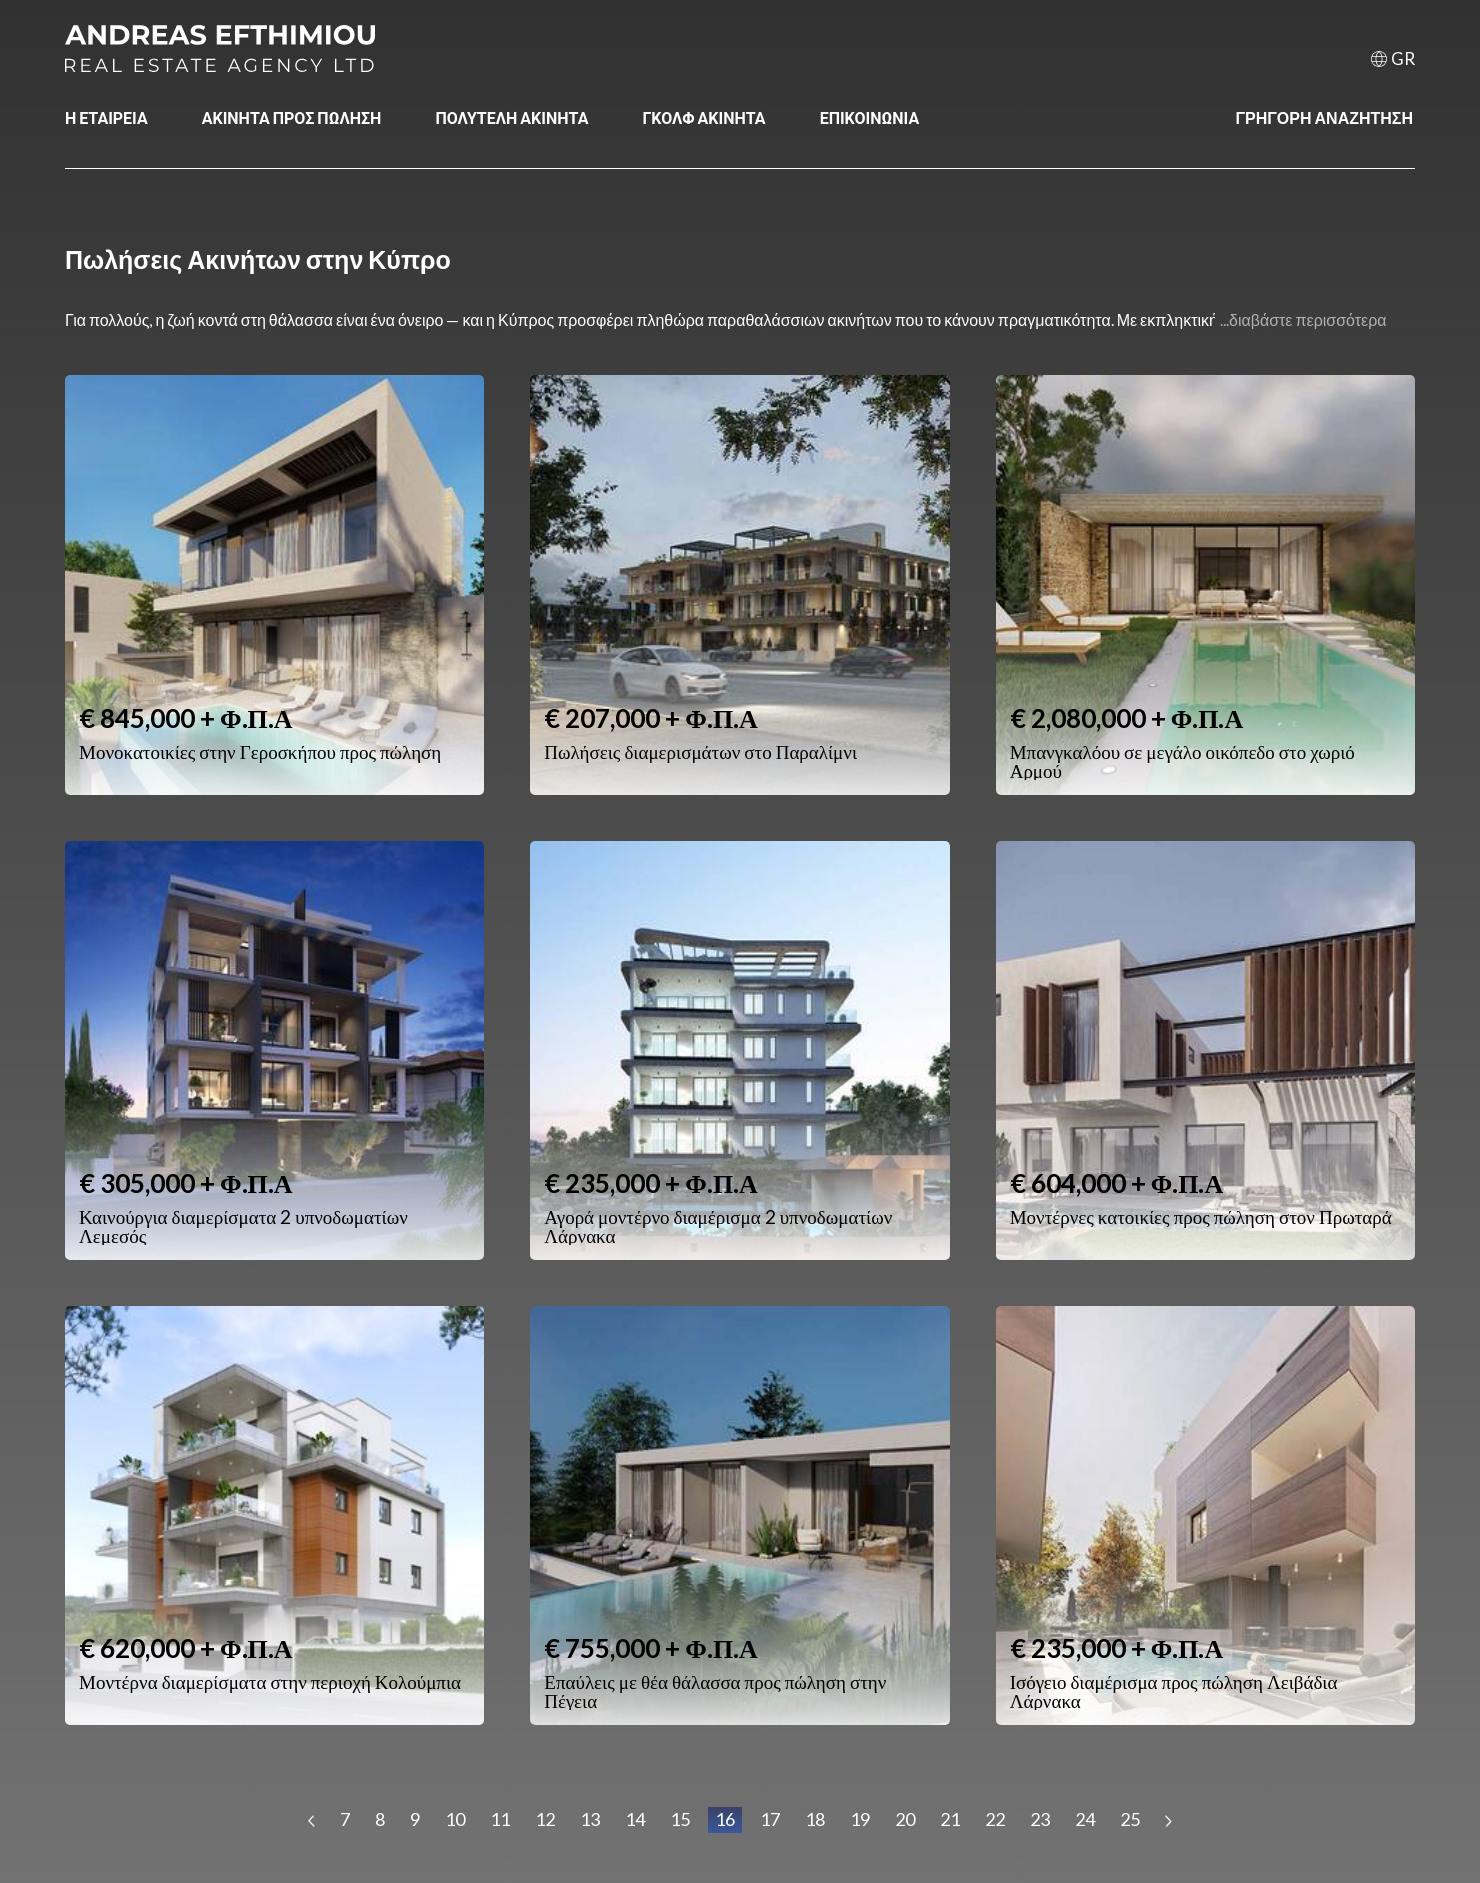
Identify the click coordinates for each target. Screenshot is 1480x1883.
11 (500, 1819)
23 (1040, 1819)
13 (590, 1819)
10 (455, 1819)
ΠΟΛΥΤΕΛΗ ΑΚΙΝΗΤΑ (511, 117)
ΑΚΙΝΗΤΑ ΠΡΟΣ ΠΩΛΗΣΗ (292, 117)
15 (680, 1819)
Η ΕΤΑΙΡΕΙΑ (106, 117)
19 (860, 1819)
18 (815, 1819)
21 (950, 1819)
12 (545, 1819)
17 (770, 1819)
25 (1130, 1819)
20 (905, 1819)
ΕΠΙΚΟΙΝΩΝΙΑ (870, 117)
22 (995, 1819)
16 (725, 1819)
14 (635, 1819)
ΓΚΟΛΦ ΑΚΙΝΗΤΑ (703, 117)
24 (1085, 1819)
